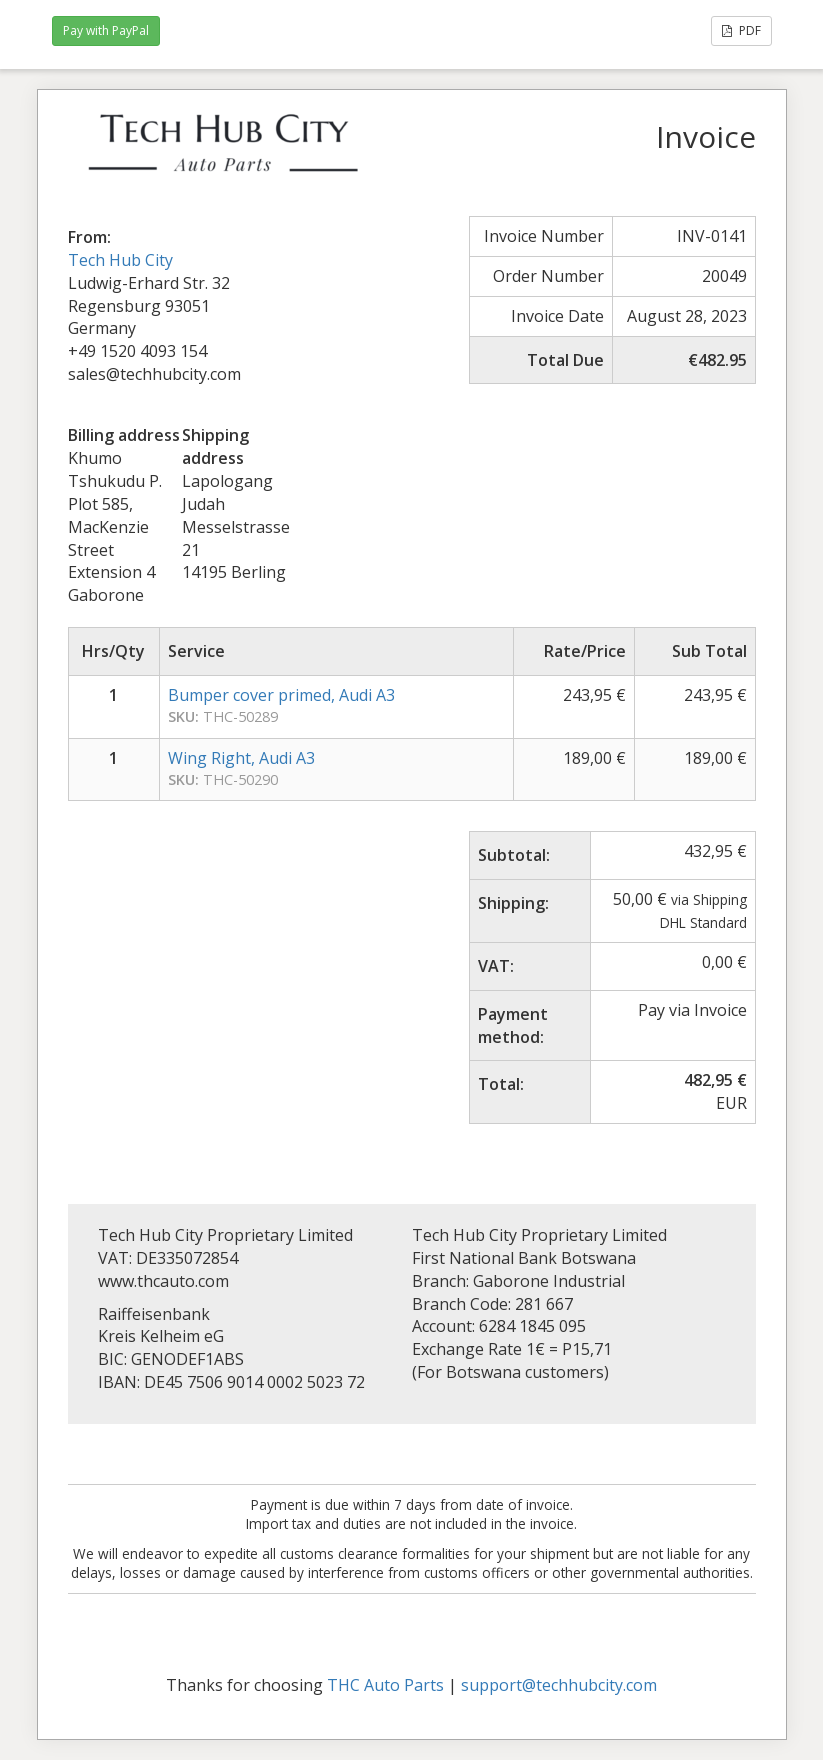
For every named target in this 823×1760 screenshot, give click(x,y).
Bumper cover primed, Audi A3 (281, 695)
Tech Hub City (120, 260)
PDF (741, 30)
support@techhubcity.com (559, 1685)
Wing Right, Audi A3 (241, 758)
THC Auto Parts (385, 1685)
